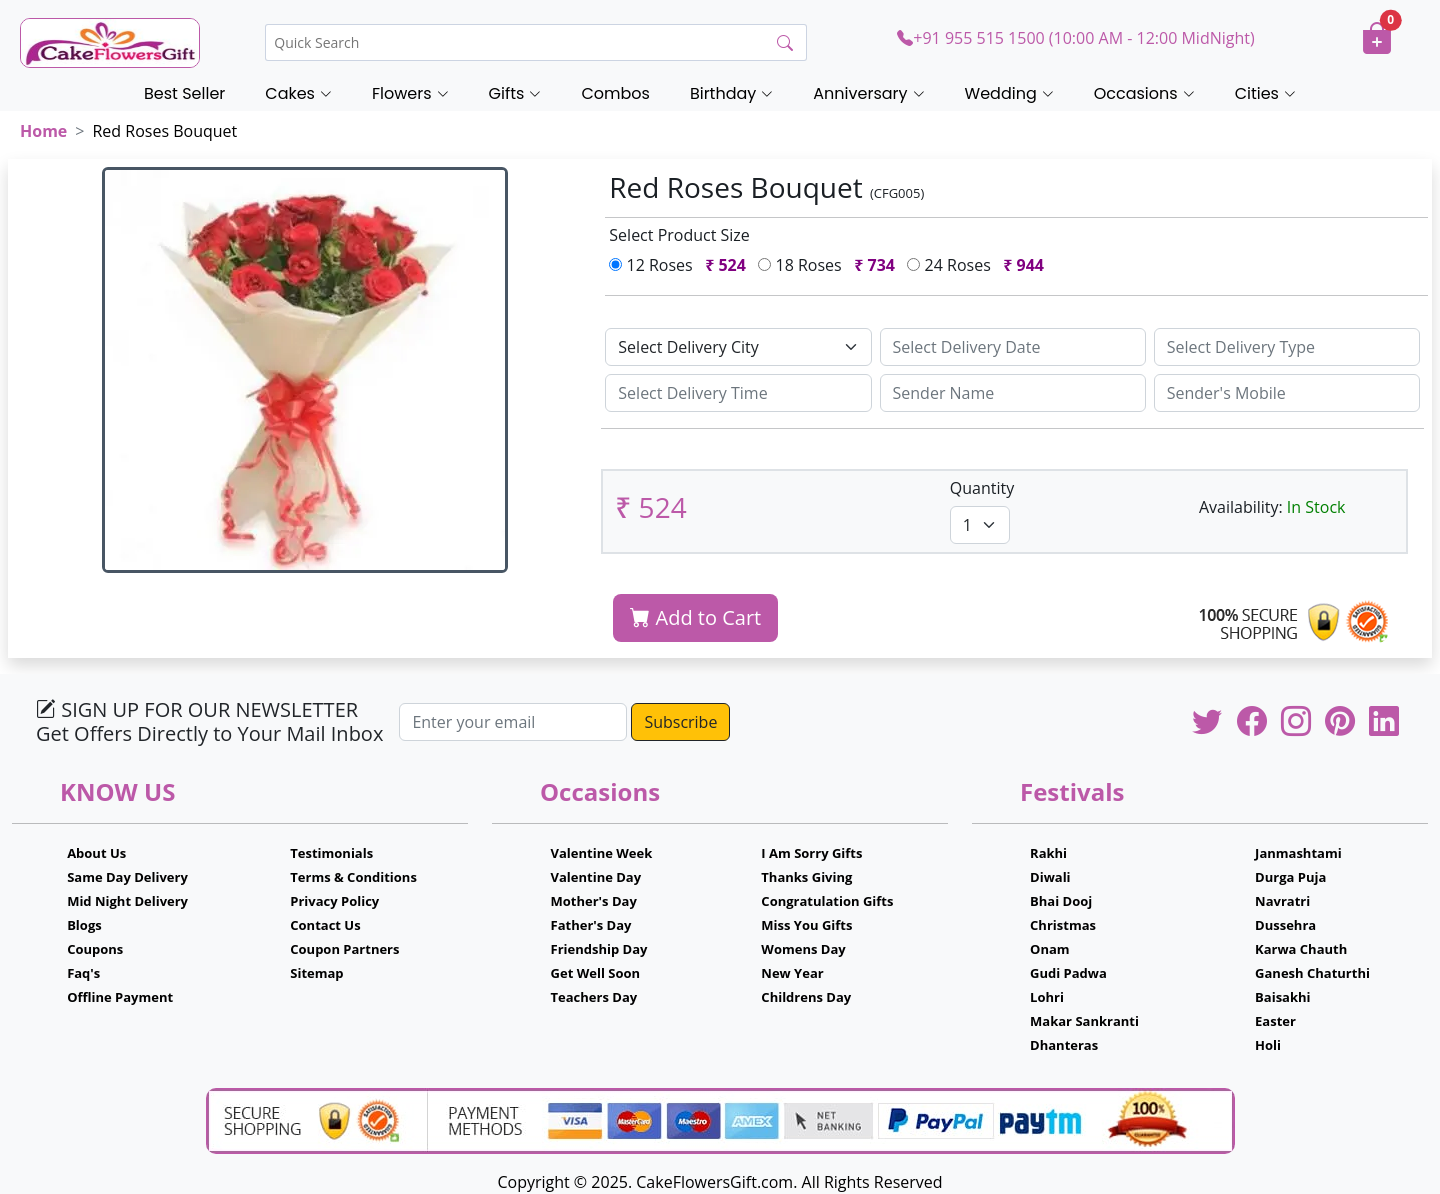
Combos (615, 93)
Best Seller (184, 93)
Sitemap (316, 973)
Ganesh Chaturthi (1312, 973)
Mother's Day (594, 901)
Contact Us (325, 925)
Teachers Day (594, 997)
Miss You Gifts (806, 925)
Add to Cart (695, 617)
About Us (96, 853)
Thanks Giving (806, 877)
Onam (1050, 949)
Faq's (83, 973)
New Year (792, 973)
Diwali (1050, 877)
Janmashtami (1298, 853)
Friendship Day (599, 949)
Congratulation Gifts (827, 901)
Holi (1268, 1045)
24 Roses (979, 265)
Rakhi (1048, 853)
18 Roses (830, 265)
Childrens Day (806, 997)
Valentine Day (596, 877)
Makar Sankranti (1084, 1021)
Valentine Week (602, 853)
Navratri (1282, 901)
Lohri (1047, 997)
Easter (1275, 1021)
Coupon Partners (344, 949)
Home (43, 131)
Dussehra (1285, 925)
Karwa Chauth (1301, 949)
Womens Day (803, 949)
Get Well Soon (595, 973)
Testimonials (331, 853)
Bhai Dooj (1061, 901)
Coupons (95, 949)
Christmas (1063, 925)
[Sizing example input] (1013, 347)
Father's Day (591, 925)
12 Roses (681, 265)
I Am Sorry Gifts (811, 853)
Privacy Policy (334, 901)
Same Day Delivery (127, 877)
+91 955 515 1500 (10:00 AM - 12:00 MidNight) (1075, 38)
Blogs (84, 925)
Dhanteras (1064, 1045)
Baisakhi (1282, 997)
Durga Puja (1290, 877)
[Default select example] (738, 347)
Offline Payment (120, 997)
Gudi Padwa (1068, 973)
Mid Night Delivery (127, 901)
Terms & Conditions (353, 877)
